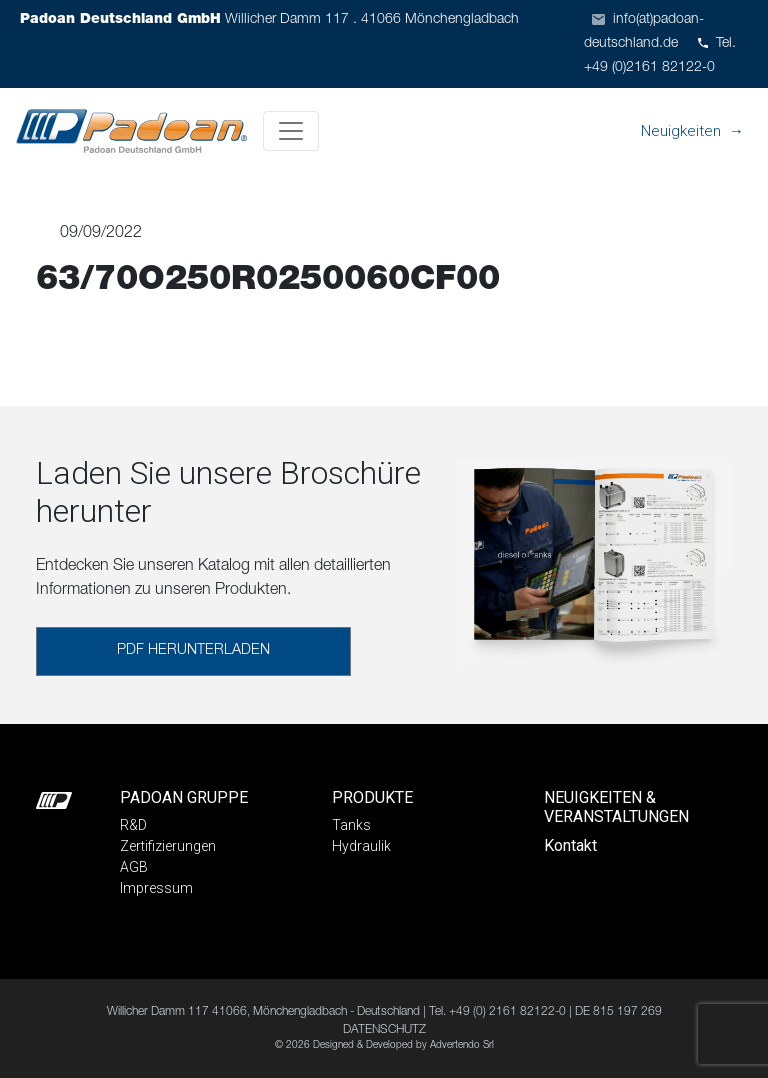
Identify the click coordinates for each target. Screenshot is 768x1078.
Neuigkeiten (681, 131)
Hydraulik (361, 846)
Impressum (156, 888)
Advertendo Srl (462, 1046)
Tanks (351, 825)
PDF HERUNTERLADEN (193, 651)
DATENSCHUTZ (384, 1030)
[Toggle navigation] (291, 131)
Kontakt (570, 845)
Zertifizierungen (168, 846)
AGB (134, 867)
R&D (133, 825)
